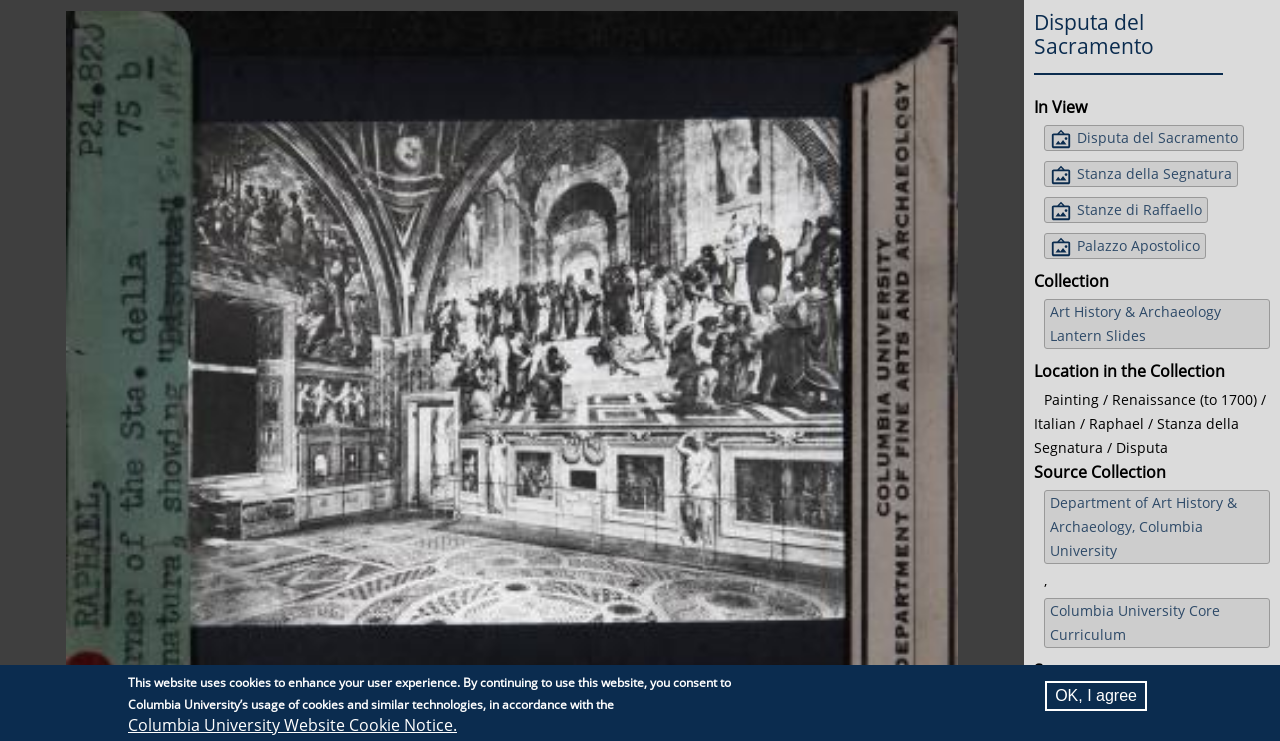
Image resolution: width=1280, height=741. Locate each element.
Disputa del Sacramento (1157, 137)
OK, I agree (1096, 695)
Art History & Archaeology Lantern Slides (1135, 323)
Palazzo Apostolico (1138, 245)
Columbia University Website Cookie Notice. (292, 725)
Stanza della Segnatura (1154, 173)
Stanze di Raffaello (1139, 209)
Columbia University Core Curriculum (1135, 622)
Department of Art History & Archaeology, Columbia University (1143, 526)
